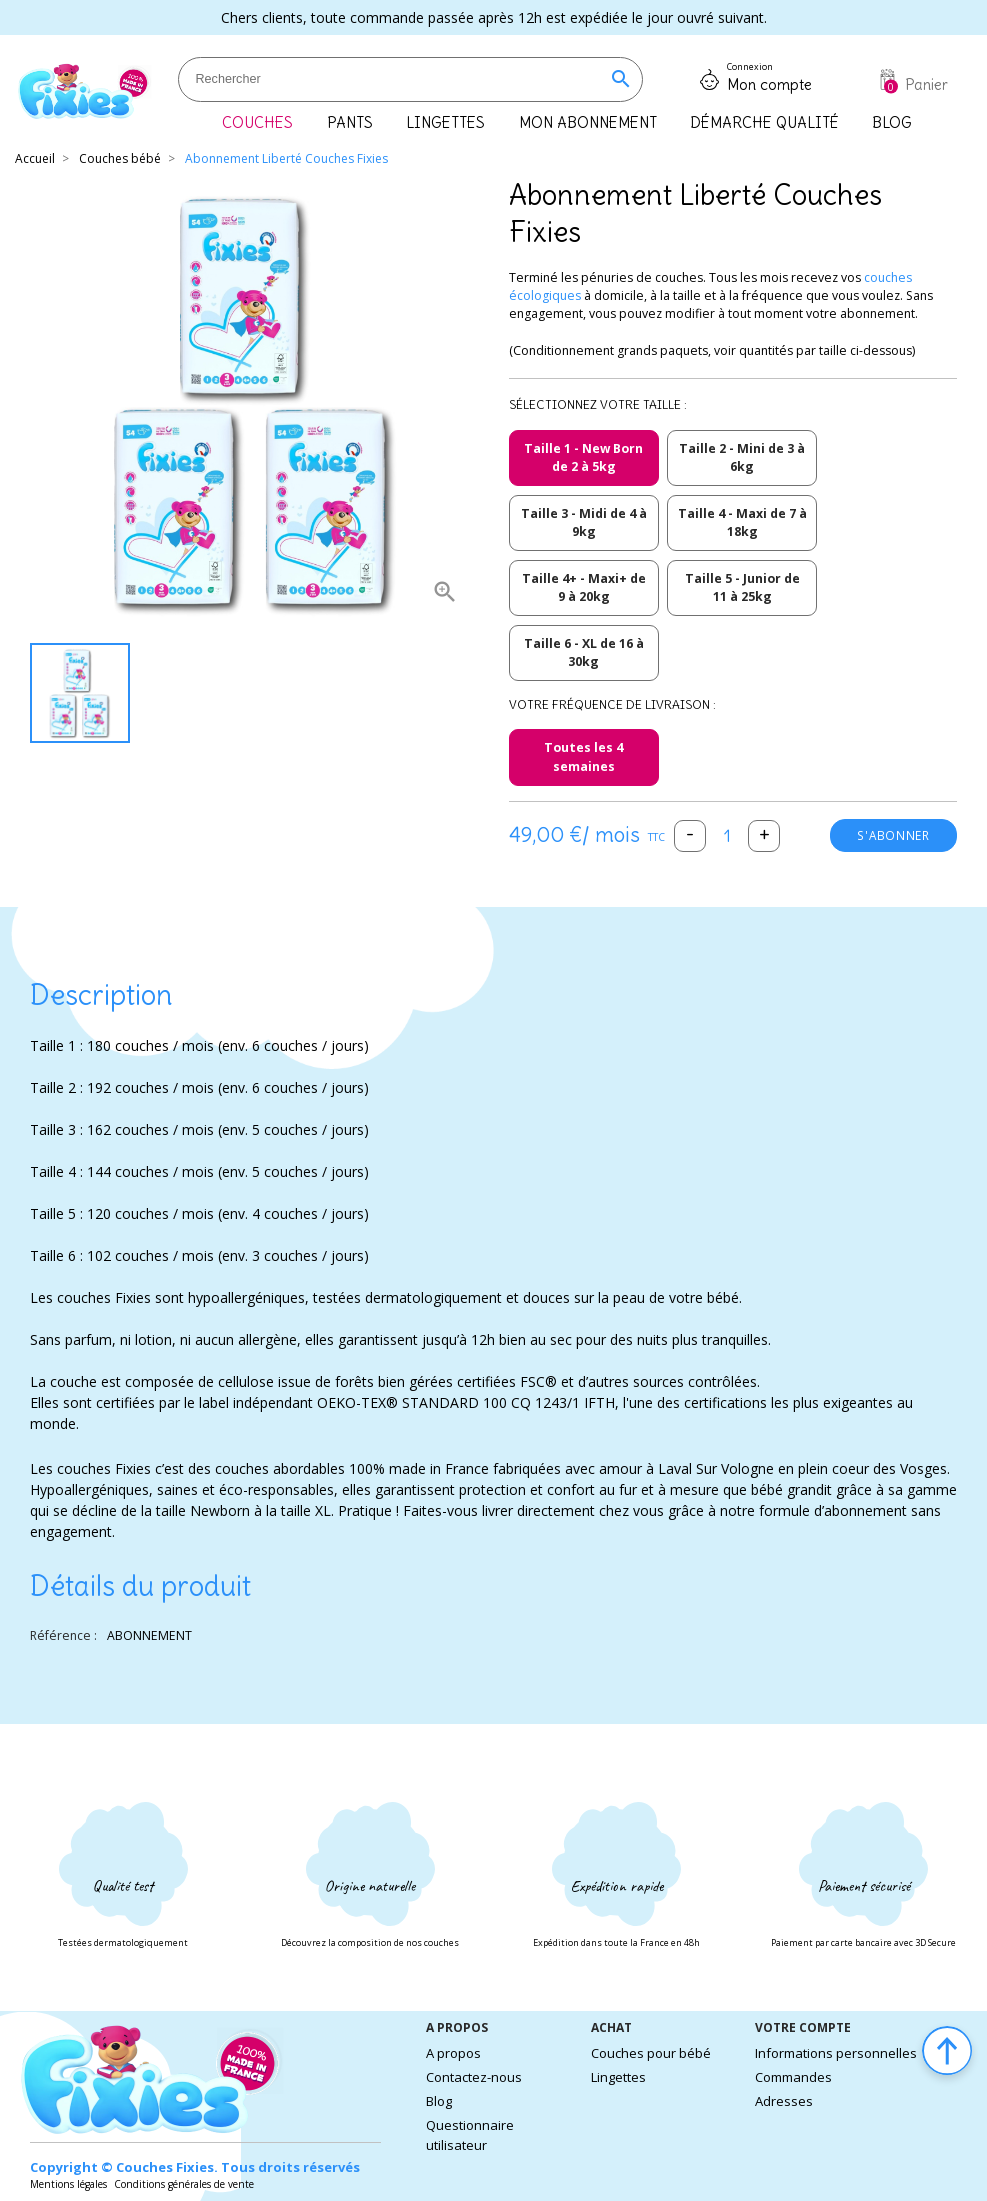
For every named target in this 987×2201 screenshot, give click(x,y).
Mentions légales (68, 2184)
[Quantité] (727, 836)
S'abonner (892, 835)
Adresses (784, 2101)
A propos (453, 2053)
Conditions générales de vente (184, 2184)
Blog (439, 2101)
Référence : (63, 1635)
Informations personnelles (836, 2053)
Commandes (793, 2077)
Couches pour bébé (651, 2053)
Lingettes (618, 2077)
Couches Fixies (165, 2167)
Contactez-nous (474, 2077)
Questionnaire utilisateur (470, 2135)
